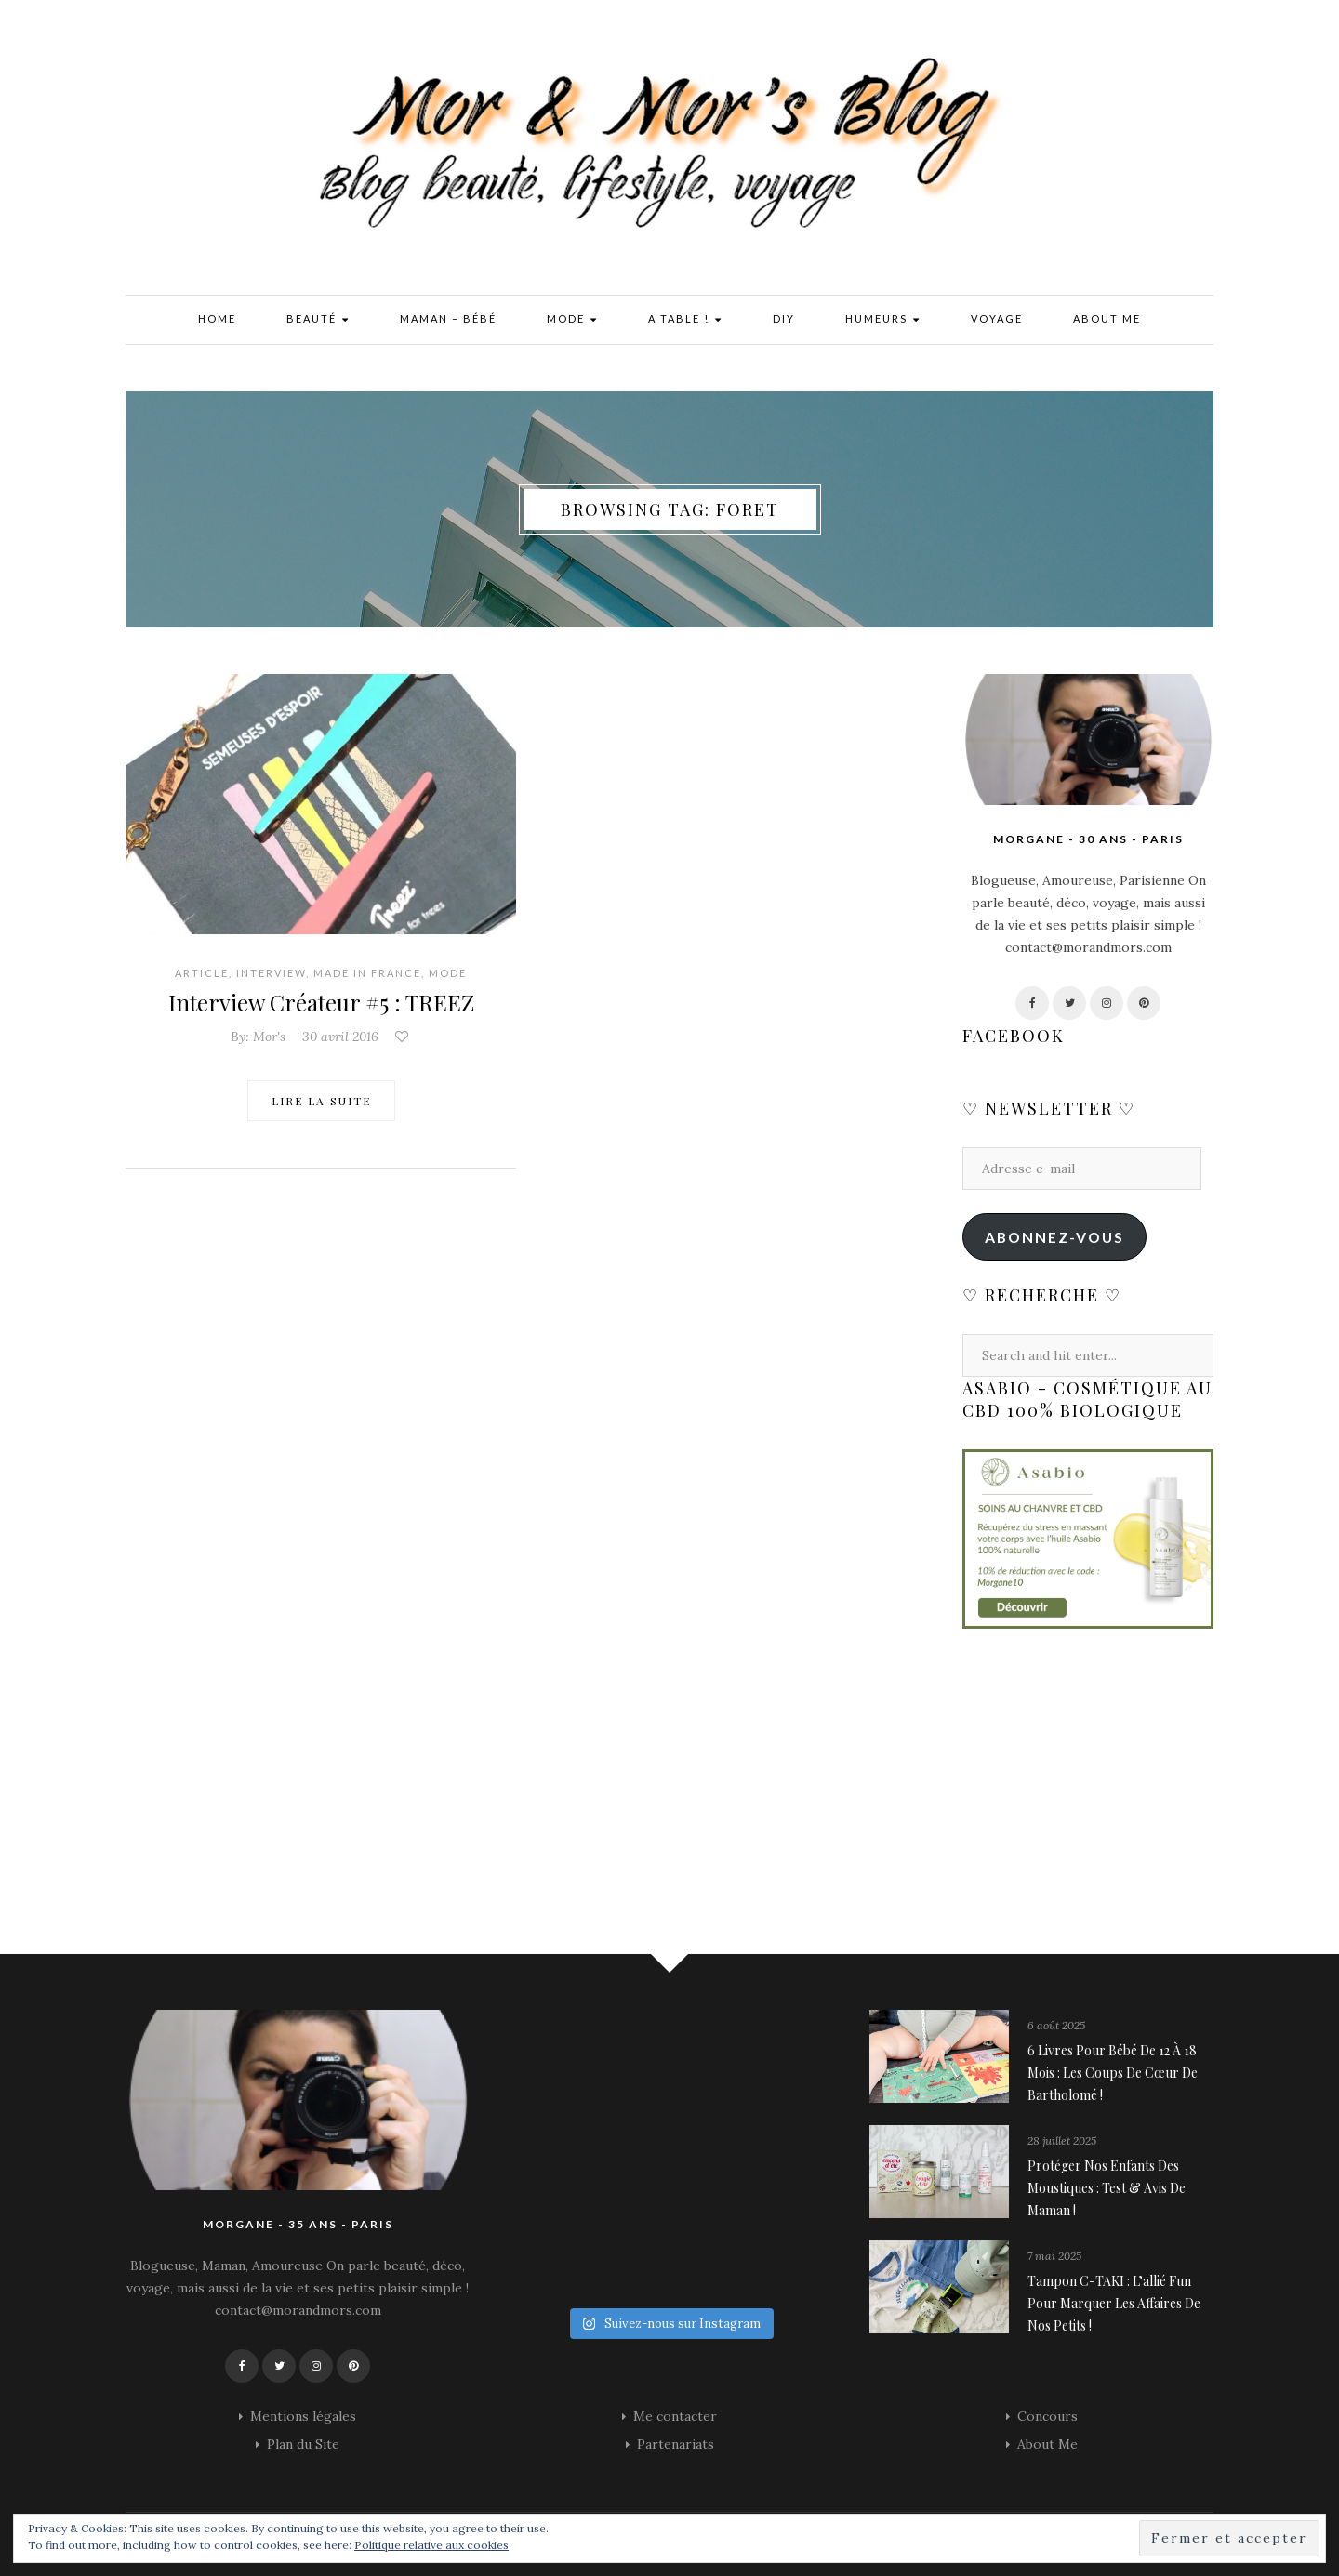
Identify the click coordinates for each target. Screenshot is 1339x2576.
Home (217, 318)
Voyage (997, 318)
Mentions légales (303, 2416)
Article (202, 973)
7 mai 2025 (1054, 2256)
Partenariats (675, 2444)
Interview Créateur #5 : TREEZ (321, 1002)
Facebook (1013, 1035)
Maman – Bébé (448, 318)
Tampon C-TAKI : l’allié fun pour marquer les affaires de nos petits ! (1113, 2303)
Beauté (318, 320)
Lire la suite (321, 1100)
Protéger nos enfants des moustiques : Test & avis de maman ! (1106, 2188)
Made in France (367, 973)
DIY (784, 318)
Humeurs (883, 320)
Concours (1047, 2416)
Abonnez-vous (1054, 1237)
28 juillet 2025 (1061, 2140)
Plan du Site (303, 2444)
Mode (572, 320)
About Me (1107, 318)
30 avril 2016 (340, 1036)
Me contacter (675, 2416)
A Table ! (685, 320)
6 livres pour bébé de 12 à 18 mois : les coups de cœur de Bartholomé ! (1112, 2072)
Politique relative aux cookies (431, 2545)
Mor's (269, 1036)
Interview (271, 973)
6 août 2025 (1056, 2025)
